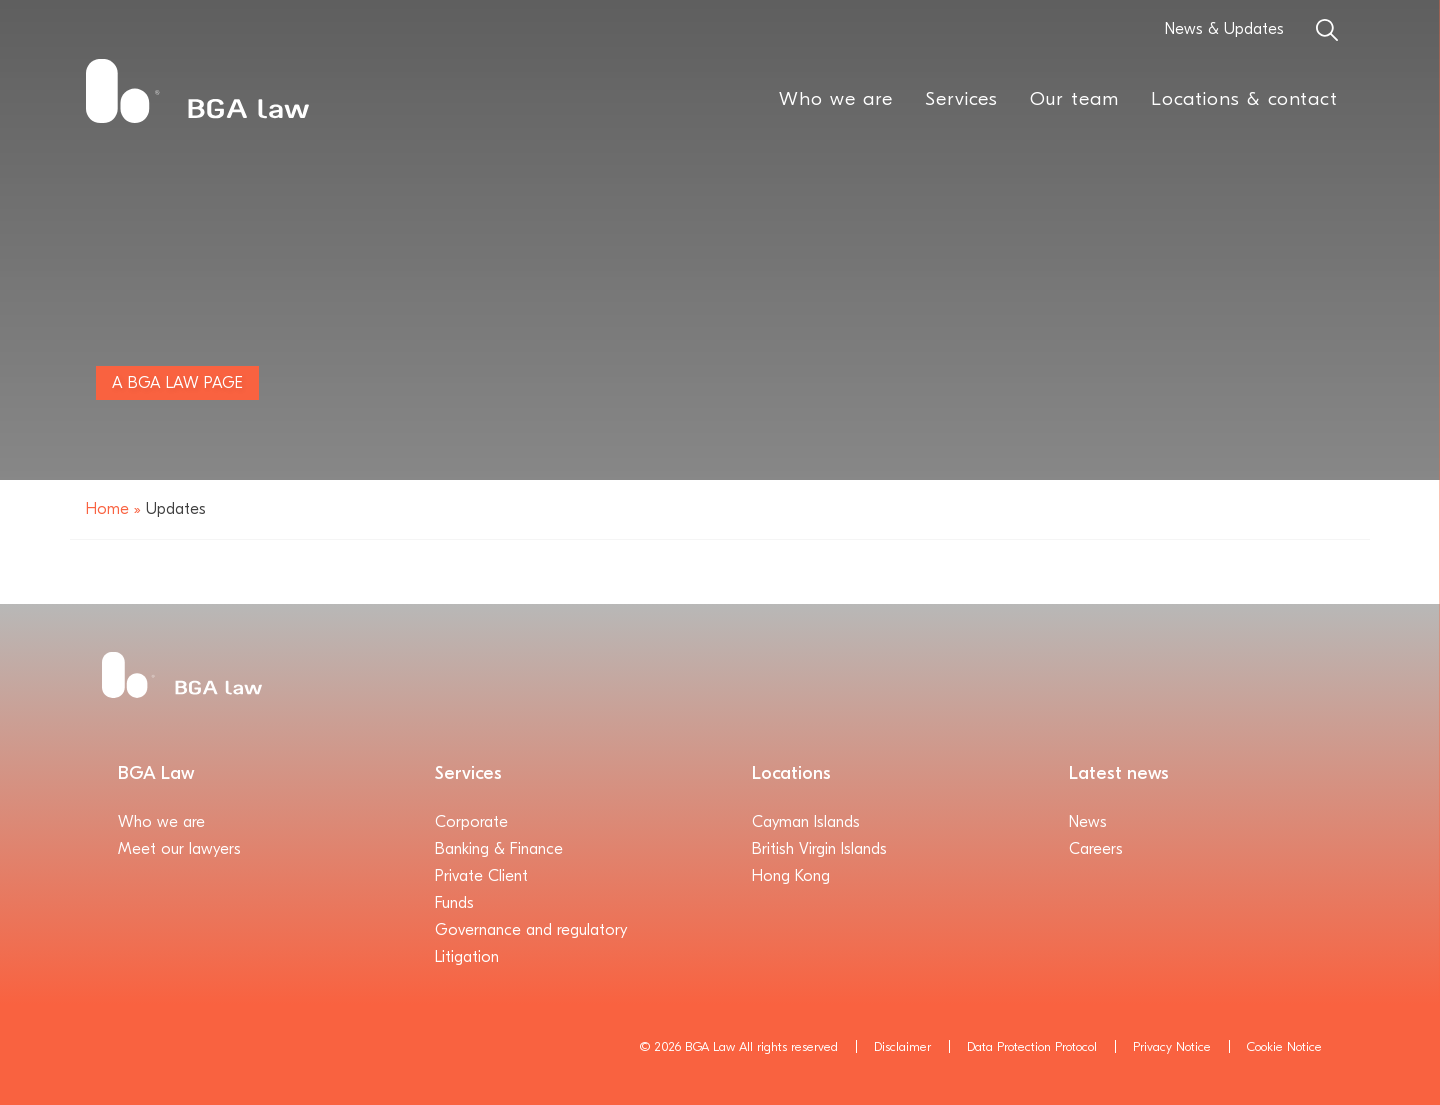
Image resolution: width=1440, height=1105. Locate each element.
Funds (454, 903)
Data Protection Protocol (1032, 1046)
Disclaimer (902, 1046)
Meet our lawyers (179, 849)
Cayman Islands (806, 822)
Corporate (471, 822)
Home (107, 509)
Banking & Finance (499, 849)
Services (961, 99)
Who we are (836, 99)
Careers (1096, 849)
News (1088, 822)
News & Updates (1224, 29)
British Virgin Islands (819, 849)
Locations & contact (1244, 99)
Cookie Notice (1284, 1046)
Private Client (481, 876)
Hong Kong (791, 876)
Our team (1074, 99)
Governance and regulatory (531, 930)
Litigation (467, 957)
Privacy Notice (1172, 1046)
